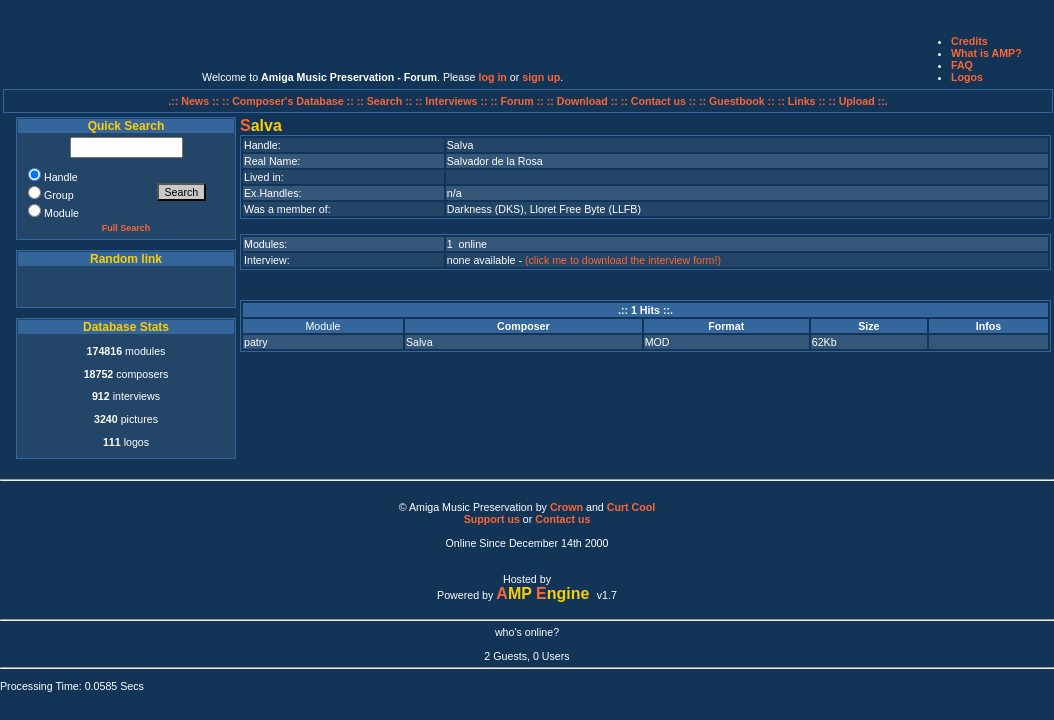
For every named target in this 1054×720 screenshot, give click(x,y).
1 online (467, 244)
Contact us (562, 519)
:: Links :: (802, 101)
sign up (541, 77)
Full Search (126, 228)
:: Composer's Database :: (289, 101)
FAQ (962, 65)
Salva (419, 342)
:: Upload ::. (858, 101)
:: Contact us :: (658, 101)
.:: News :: (195, 101)
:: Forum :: (519, 101)
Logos (967, 77)
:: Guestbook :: (737, 101)
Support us (492, 519)
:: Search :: (386, 101)
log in (492, 77)
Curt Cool (631, 507)
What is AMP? (986, 53)
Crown (566, 507)
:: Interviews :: (452, 101)
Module (322, 326)
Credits (969, 41)
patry (256, 342)
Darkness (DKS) (485, 209)
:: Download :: (584, 101)
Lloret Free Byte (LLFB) (585, 209)
